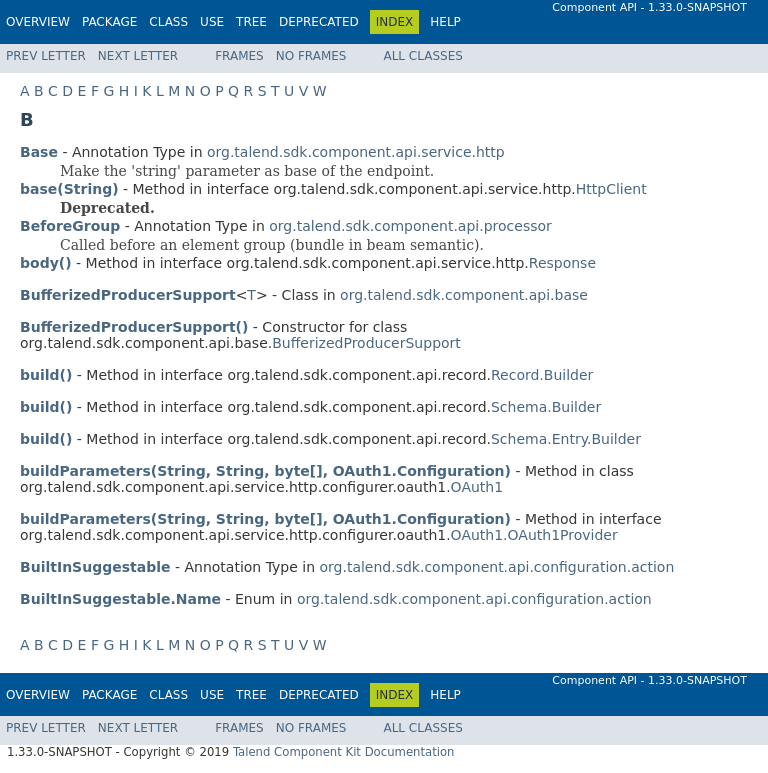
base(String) (69, 189)
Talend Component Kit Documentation (344, 752)
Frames (239, 56)
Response (562, 263)
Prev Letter (46, 56)
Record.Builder (542, 375)
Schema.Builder (546, 407)
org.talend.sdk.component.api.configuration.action (496, 567)
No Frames (311, 56)
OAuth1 (477, 487)
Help (445, 22)
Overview (38, 22)
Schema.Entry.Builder (566, 439)
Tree (251, 22)
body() (46, 263)
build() (46, 375)
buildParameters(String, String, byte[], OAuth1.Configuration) (265, 471)
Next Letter (138, 56)
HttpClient (611, 189)
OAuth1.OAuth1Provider (534, 535)
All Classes (422, 56)
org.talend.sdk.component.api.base (464, 295)
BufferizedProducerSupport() (134, 327)
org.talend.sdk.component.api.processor (410, 226)
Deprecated (319, 22)
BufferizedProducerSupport (366, 343)
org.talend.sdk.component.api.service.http (356, 152)
